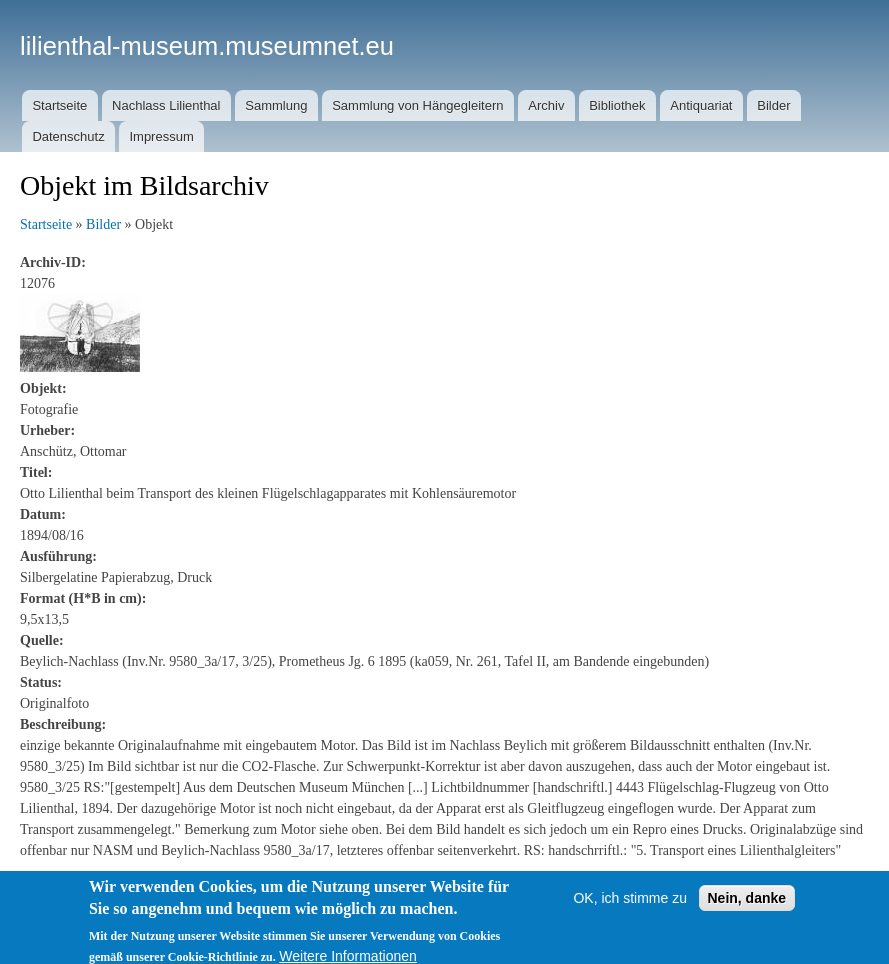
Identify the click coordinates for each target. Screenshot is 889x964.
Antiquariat (701, 105)
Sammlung (276, 105)
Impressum (161, 136)
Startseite (59, 105)
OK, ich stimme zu (630, 910)
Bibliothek (617, 105)
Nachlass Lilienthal (166, 105)
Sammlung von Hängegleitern (417, 105)
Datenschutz (68, 136)
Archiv (546, 105)
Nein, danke (747, 910)
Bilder (773, 105)
